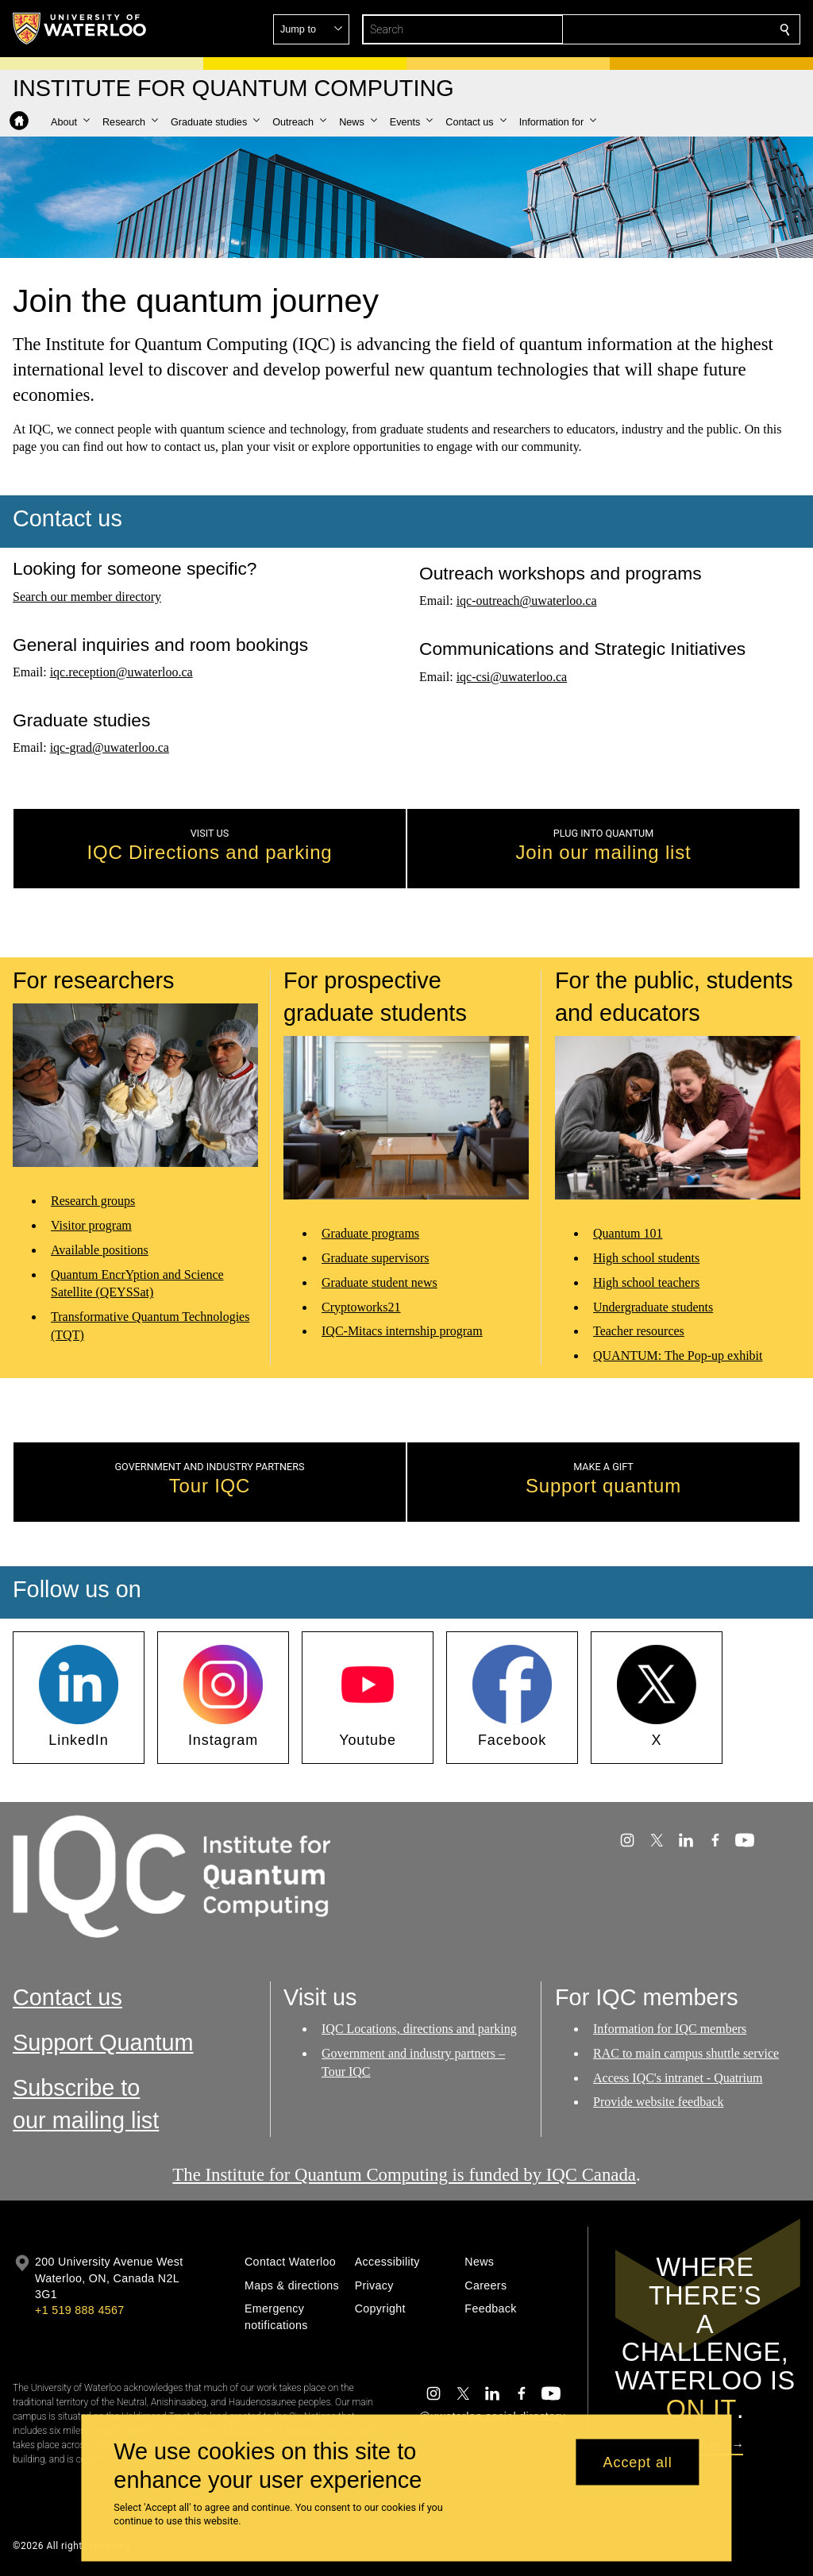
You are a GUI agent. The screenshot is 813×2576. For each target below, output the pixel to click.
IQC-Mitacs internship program (402, 1331)
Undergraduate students (653, 1307)
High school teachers (646, 1282)
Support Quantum (103, 2042)
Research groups (93, 1201)
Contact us (67, 1997)
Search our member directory (87, 596)
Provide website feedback (658, 2102)
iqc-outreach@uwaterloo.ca (527, 600)
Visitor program (91, 1225)
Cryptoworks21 (361, 1307)
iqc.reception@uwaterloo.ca (121, 672)
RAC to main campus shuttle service (686, 2053)
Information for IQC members (669, 2028)
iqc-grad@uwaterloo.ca (109, 747)
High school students (646, 1258)
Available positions (99, 1250)
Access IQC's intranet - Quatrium (678, 2078)
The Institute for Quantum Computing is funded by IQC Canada (404, 2175)
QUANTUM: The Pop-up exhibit (677, 1356)
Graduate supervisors (376, 1258)
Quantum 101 (628, 1234)
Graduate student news (379, 1282)
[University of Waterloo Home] (80, 28)
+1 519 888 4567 (79, 2310)
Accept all (637, 2462)
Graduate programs (370, 1234)
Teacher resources (638, 1331)
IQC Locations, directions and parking (419, 2028)
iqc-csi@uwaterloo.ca (512, 676)
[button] (670, 29)
